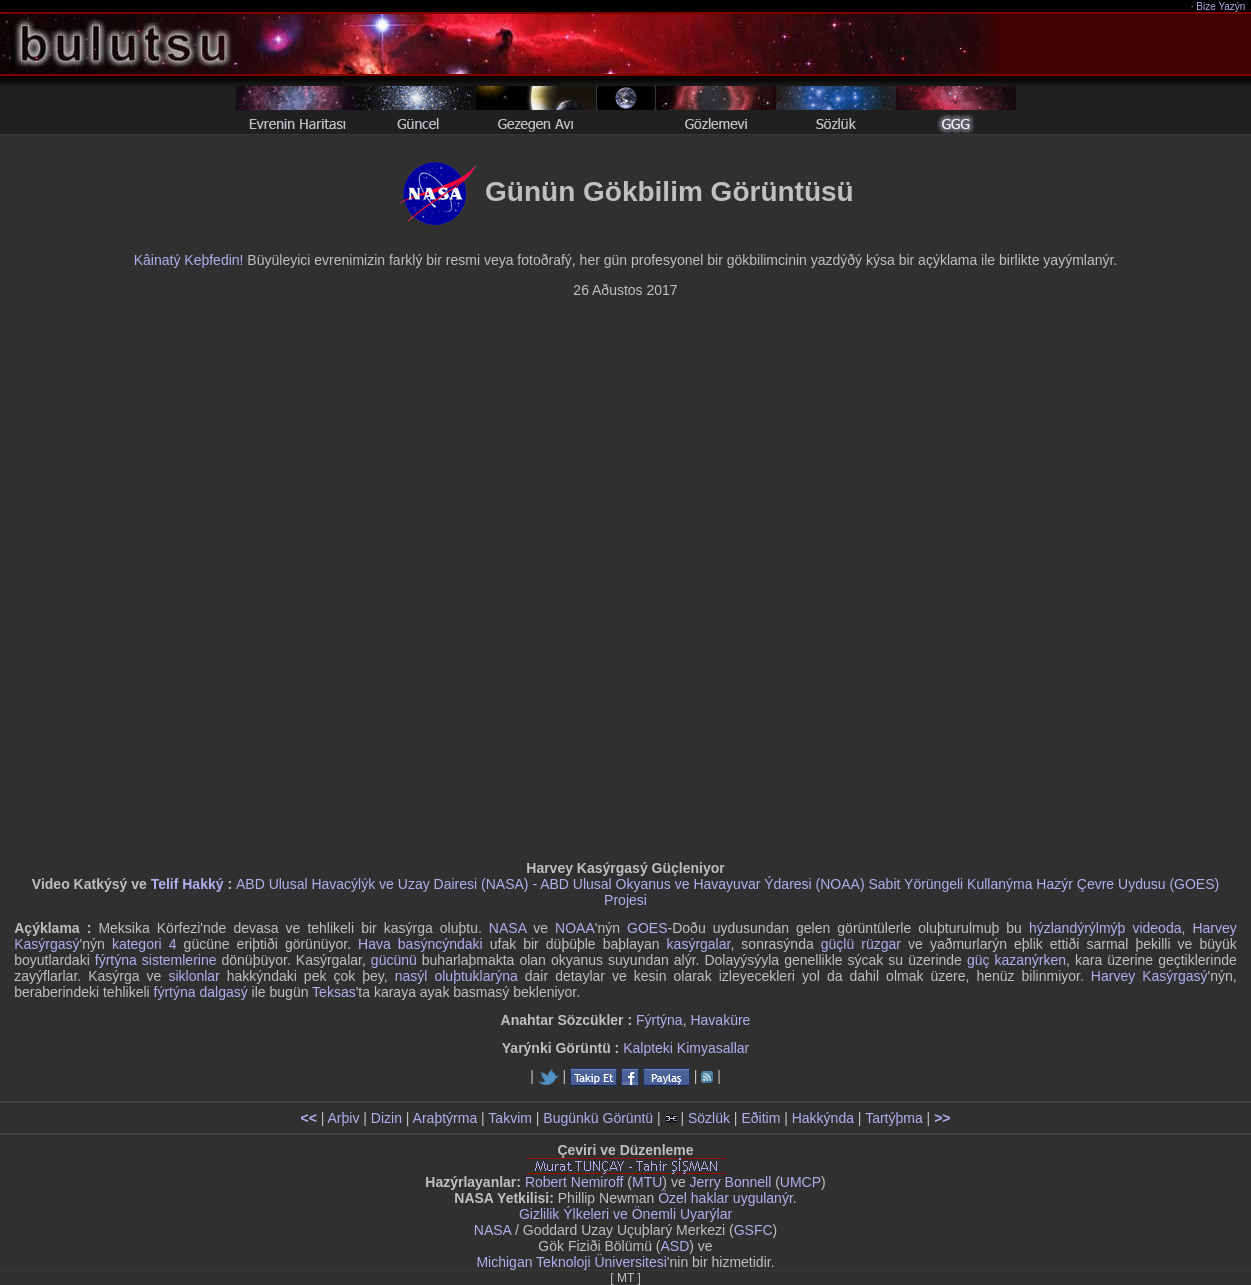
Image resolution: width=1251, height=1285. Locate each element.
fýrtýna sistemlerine (156, 960)
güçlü (837, 944)
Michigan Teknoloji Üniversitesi (571, 1262)
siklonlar (193, 976)
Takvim (510, 1118)
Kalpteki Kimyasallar (686, 1048)
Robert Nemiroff (574, 1182)
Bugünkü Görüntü (598, 1118)
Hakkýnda (823, 1118)
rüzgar (881, 944)
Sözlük (709, 1118)
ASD (675, 1246)
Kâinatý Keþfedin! (189, 260)
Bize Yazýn (1221, 6)
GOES (647, 928)
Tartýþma (894, 1118)
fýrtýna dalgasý (201, 992)
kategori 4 (144, 944)
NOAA (575, 928)
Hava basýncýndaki (420, 944)
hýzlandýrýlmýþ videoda (1105, 928)
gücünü (394, 960)
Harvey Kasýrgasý (1149, 976)
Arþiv (344, 1118)
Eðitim (760, 1118)
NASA (507, 928)
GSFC (753, 1230)
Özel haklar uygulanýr (725, 1198)
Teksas (334, 992)
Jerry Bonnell (731, 1182)
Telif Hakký (187, 884)
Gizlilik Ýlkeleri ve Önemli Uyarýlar (625, 1214)
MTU (647, 1182)
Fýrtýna (659, 1020)
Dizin (386, 1118)
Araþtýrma (445, 1118)
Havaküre (720, 1020)
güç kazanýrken (1016, 960)
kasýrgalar (699, 944)
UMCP (800, 1182)
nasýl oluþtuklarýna (456, 976)
